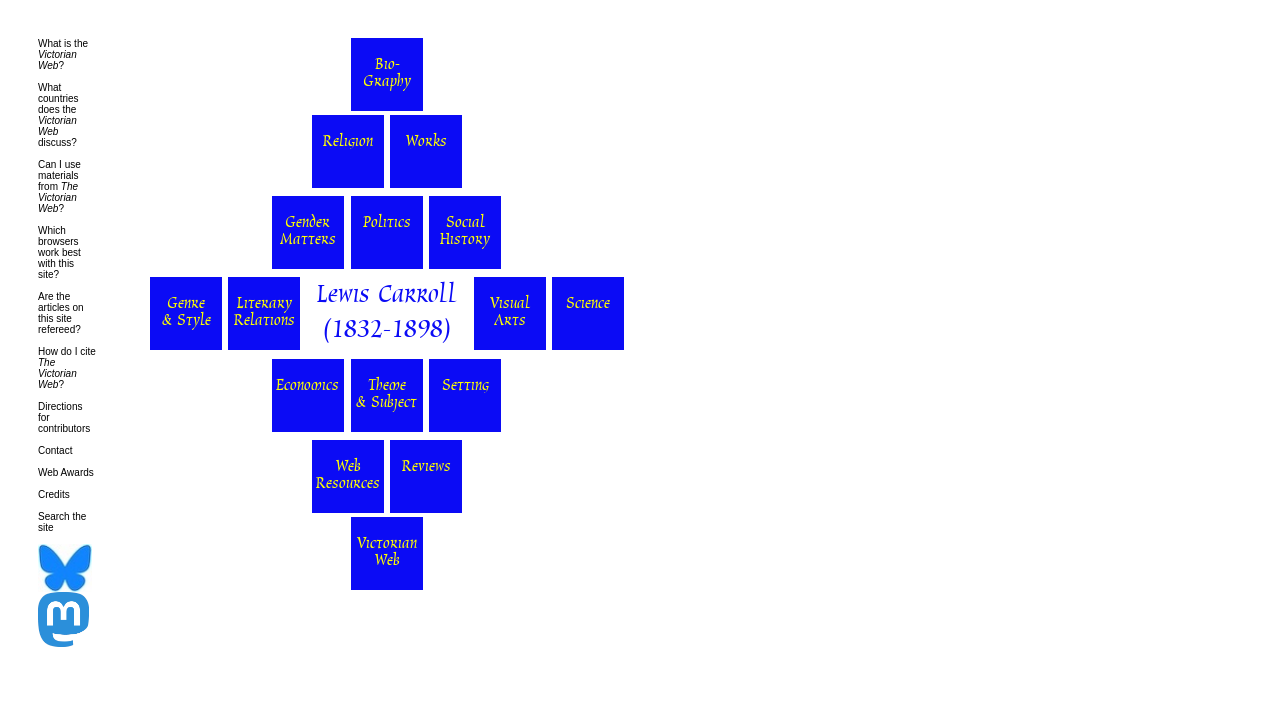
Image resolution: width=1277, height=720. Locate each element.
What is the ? (63, 54)
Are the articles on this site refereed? (61, 313)
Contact (55, 450)
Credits (54, 494)
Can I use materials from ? (59, 186)
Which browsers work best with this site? (59, 252)
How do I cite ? (67, 368)
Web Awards (66, 472)
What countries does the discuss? (58, 115)
